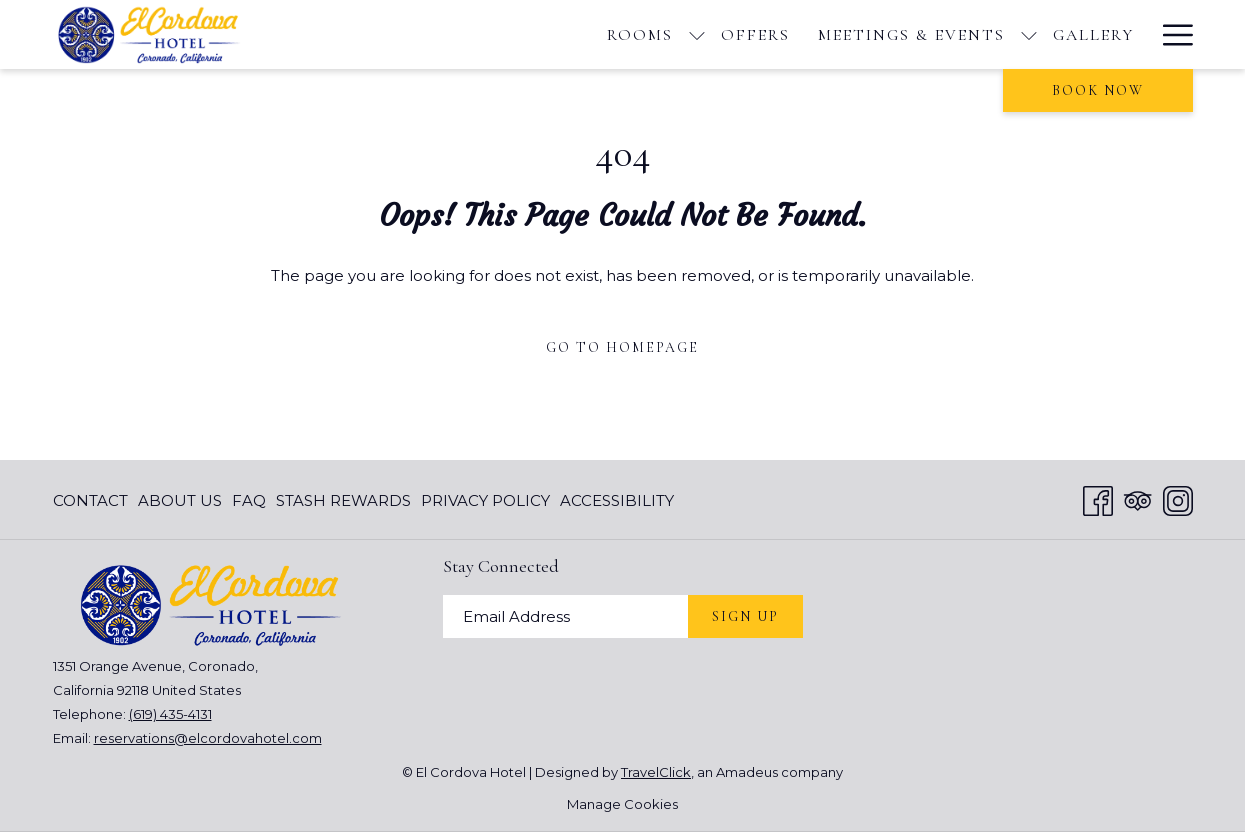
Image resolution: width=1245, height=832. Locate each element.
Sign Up (745, 616)
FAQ (249, 500)
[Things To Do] (966, 34)
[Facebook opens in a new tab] (1098, 498)
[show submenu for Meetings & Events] (764, 34)
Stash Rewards (343, 500)
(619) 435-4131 (170, 714)
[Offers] (490, 34)
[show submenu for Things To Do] (1060, 34)
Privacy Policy (485, 500)
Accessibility (617, 500)
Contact (90, 500)
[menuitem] (93, 500)
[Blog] (1109, 34)
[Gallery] (828, 34)
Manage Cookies (622, 804)
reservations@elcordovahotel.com (208, 738)
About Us (180, 500)
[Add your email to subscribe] (565, 616)
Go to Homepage (622, 347)
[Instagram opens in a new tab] (1178, 498)
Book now (1098, 90)
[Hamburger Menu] (1170, 34)
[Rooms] (375, 34)
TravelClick (656, 772)
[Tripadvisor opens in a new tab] (1138, 498)
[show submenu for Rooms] (432, 34)
